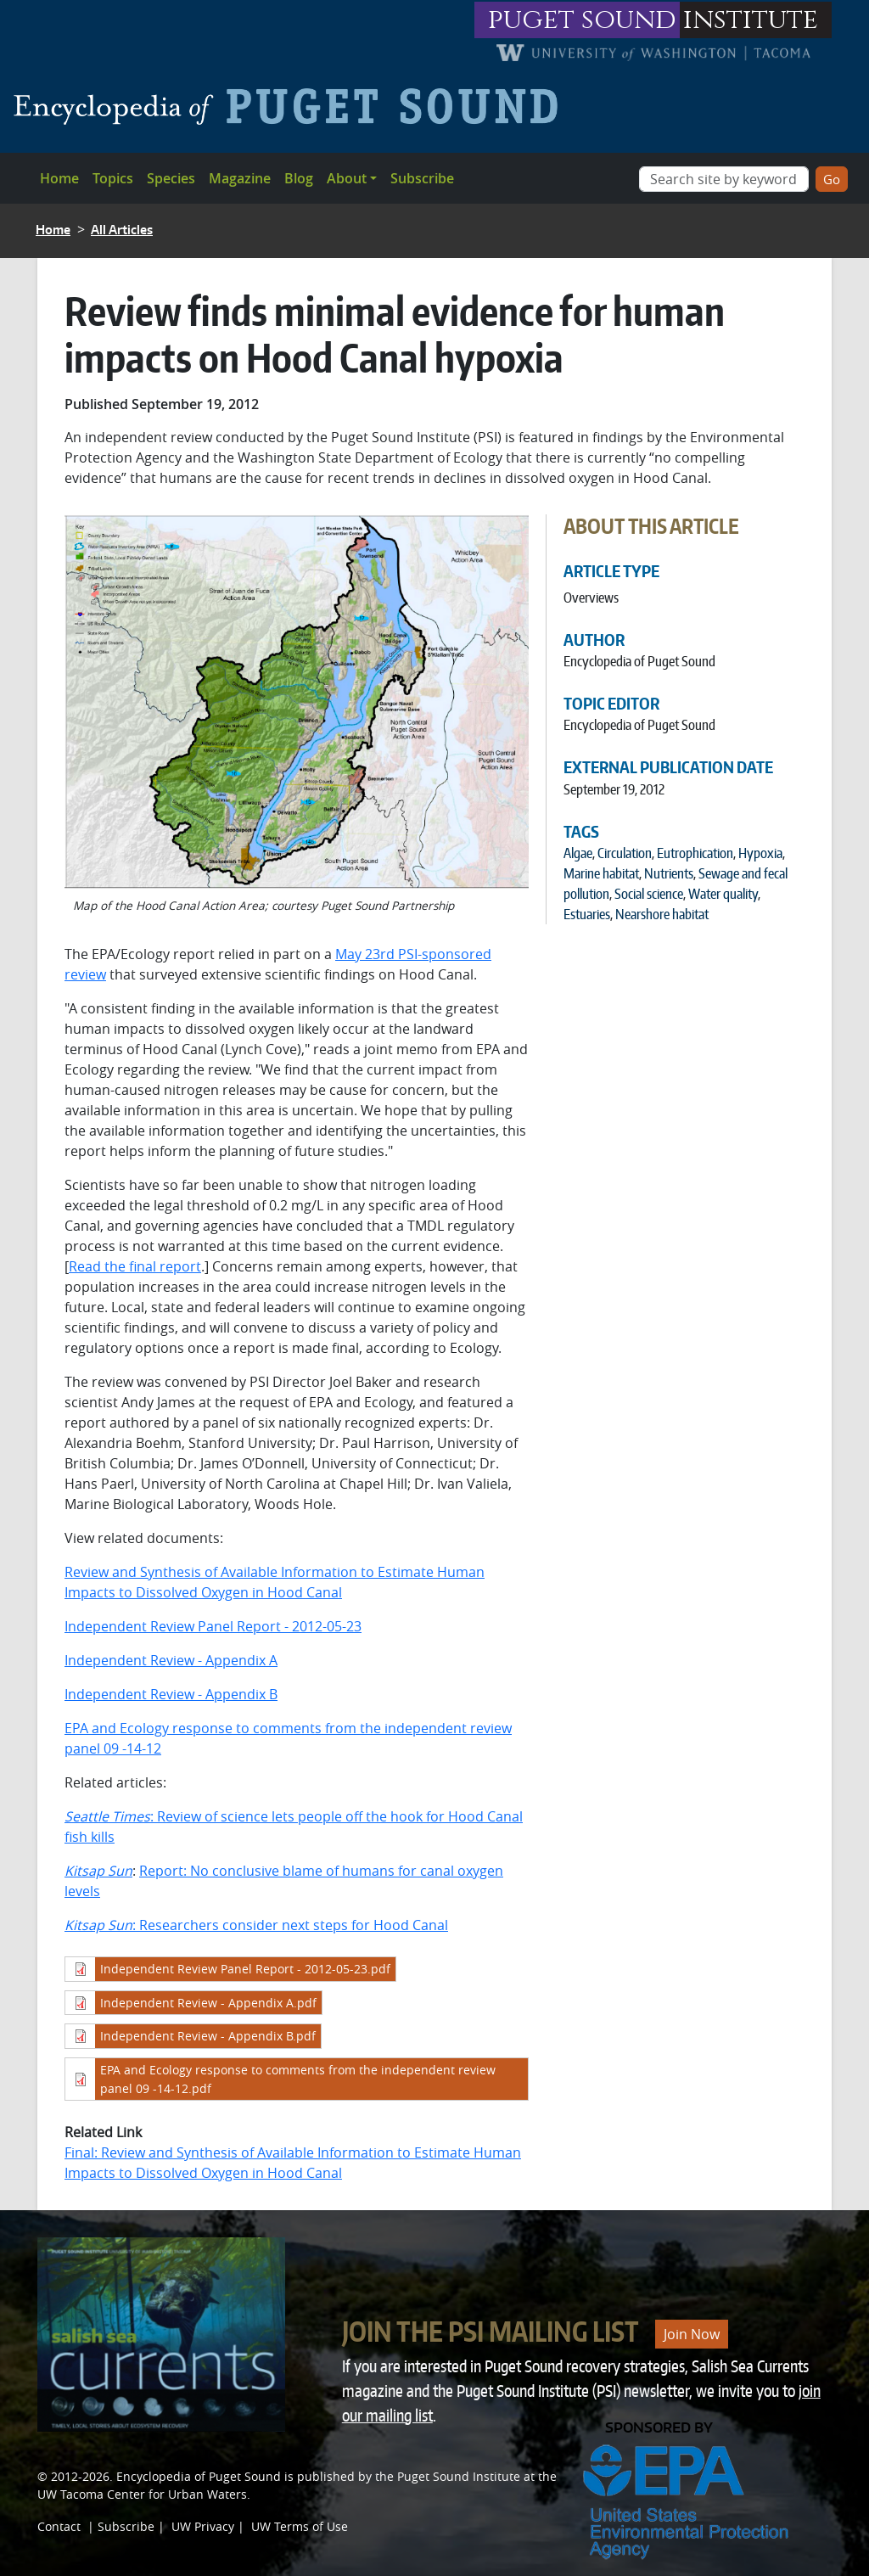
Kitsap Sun (98, 1870)
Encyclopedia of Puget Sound (198, 2476)
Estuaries (586, 914)
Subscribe (422, 178)
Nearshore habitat (662, 914)
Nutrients (668, 873)
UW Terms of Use (299, 2526)
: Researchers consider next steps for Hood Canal (256, 1925)
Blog (298, 178)
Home (59, 178)
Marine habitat (601, 873)
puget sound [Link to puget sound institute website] (582, 20)
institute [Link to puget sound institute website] (750, 20)
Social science (648, 893)
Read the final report (135, 1266)
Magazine (240, 178)
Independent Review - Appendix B (171, 1694)
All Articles (122, 229)
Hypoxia (760, 853)
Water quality (723, 893)
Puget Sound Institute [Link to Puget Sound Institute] (458, 2476)
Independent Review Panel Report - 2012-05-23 (213, 1626)
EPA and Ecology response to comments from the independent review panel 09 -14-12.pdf (298, 2079)
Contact (59, 2526)
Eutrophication (695, 853)
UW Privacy (202, 2526)
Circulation (624, 853)
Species (171, 178)
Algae (577, 853)
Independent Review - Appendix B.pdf (208, 2036)
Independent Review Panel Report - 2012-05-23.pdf (245, 1969)
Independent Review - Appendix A (171, 1660)
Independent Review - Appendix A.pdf (208, 2003)
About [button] (347, 178)
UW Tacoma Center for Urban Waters (142, 2494)
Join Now (692, 2334)
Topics (113, 178)
